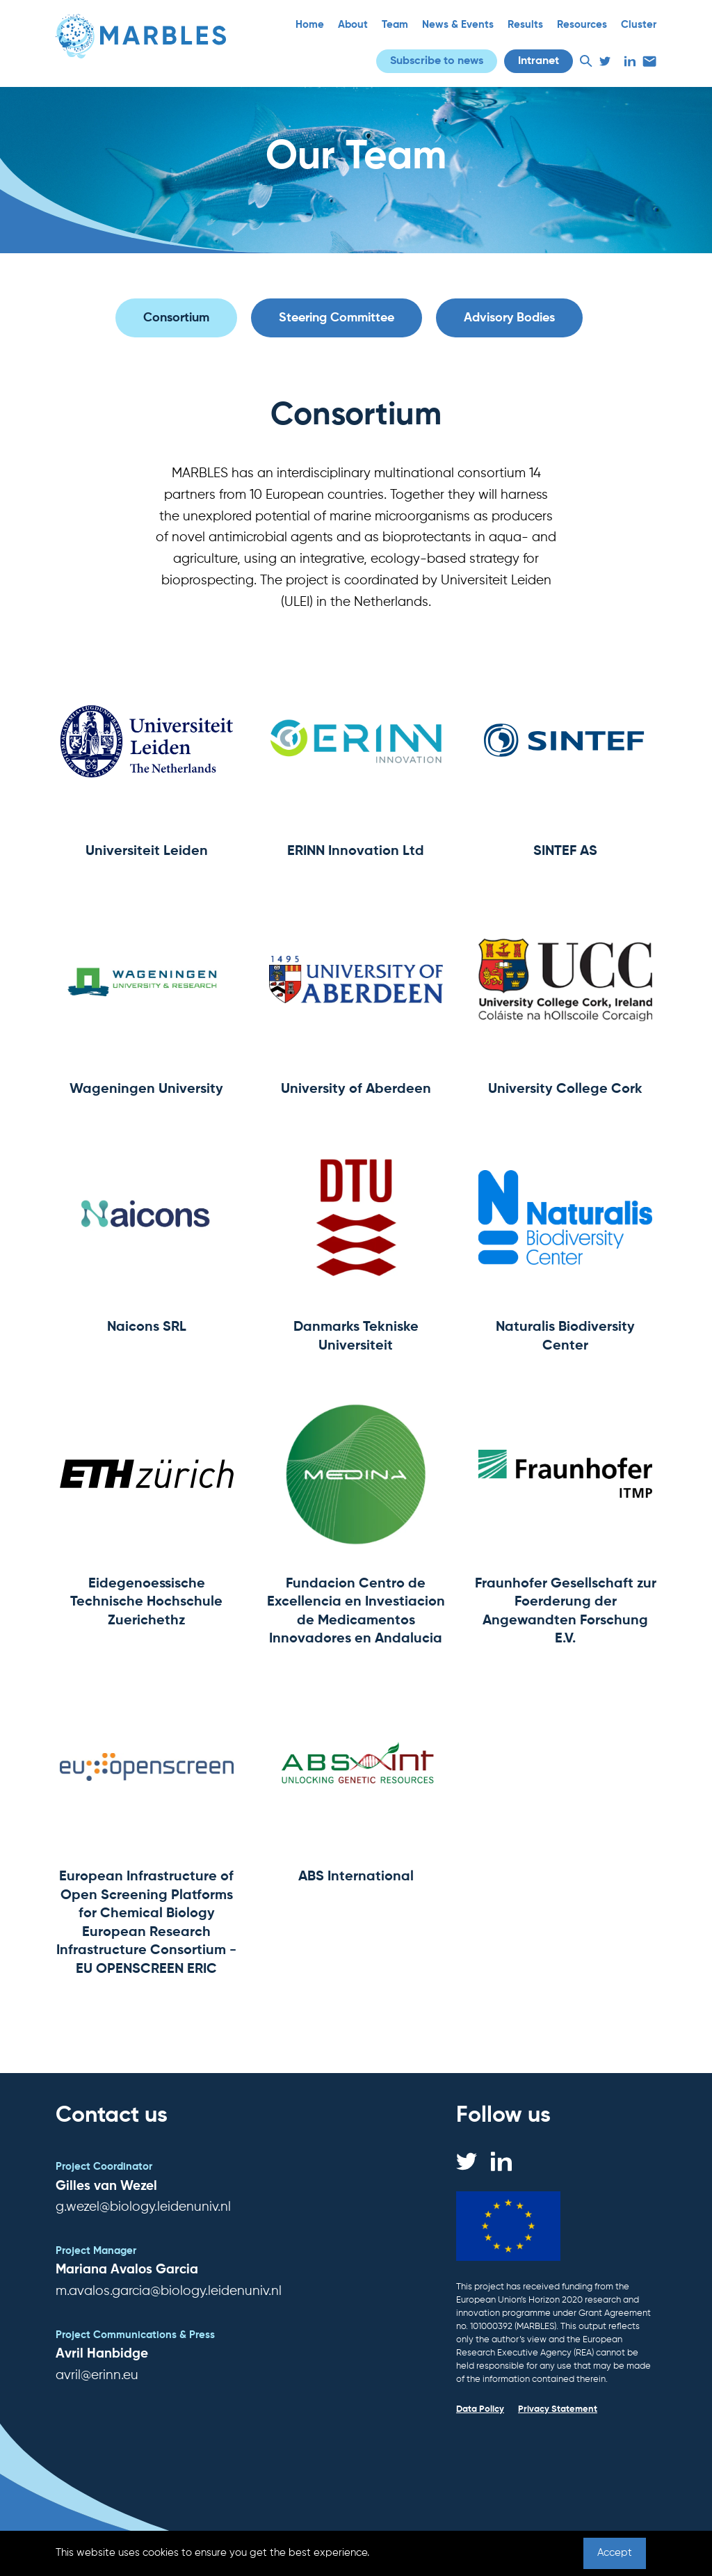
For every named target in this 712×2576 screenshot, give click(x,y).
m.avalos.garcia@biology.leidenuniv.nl (169, 2291)
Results (525, 24)
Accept (614, 2552)
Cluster (638, 24)
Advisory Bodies (509, 318)
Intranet (538, 61)
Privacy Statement (557, 2409)
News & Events (458, 24)
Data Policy (480, 2409)
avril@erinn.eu (97, 2375)
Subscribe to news (436, 61)
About (353, 24)
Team (395, 24)
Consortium (176, 318)
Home (310, 24)
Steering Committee (336, 318)
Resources (582, 24)
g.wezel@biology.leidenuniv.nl (143, 2207)
